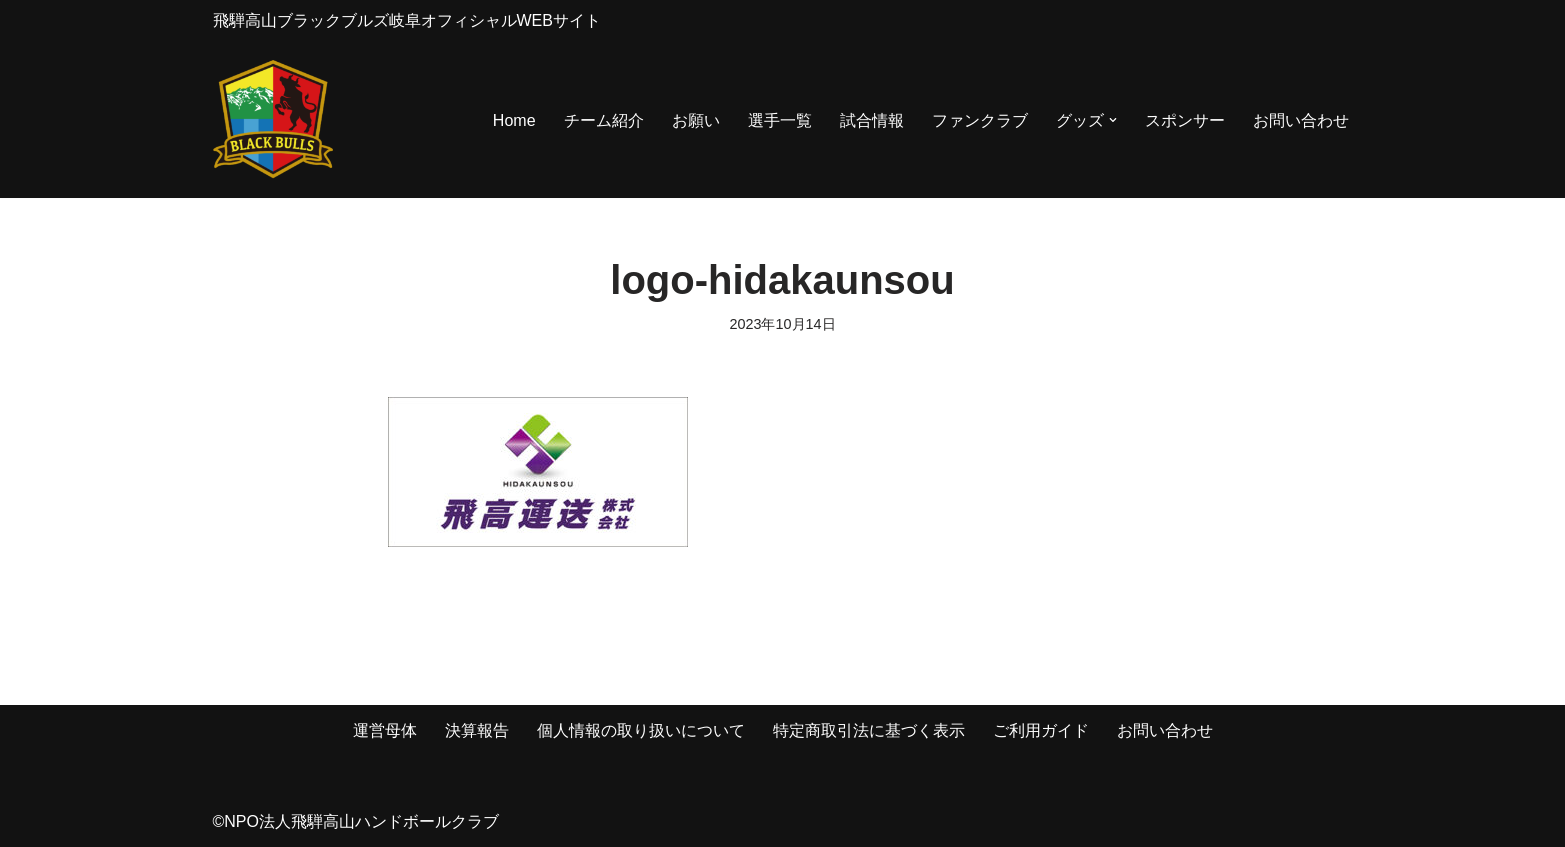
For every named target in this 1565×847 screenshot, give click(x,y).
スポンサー (1185, 120)
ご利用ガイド (1041, 730)
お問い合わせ (1301, 120)
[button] (1113, 120)
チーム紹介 (604, 120)
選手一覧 (780, 120)
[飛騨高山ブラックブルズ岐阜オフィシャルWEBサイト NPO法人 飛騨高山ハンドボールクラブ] (273, 120)
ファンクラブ (980, 120)
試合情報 (872, 120)
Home (514, 120)
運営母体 (385, 730)
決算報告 (477, 730)
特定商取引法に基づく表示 (869, 730)
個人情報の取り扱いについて (641, 730)
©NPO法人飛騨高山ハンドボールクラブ (356, 821)
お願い (696, 120)
